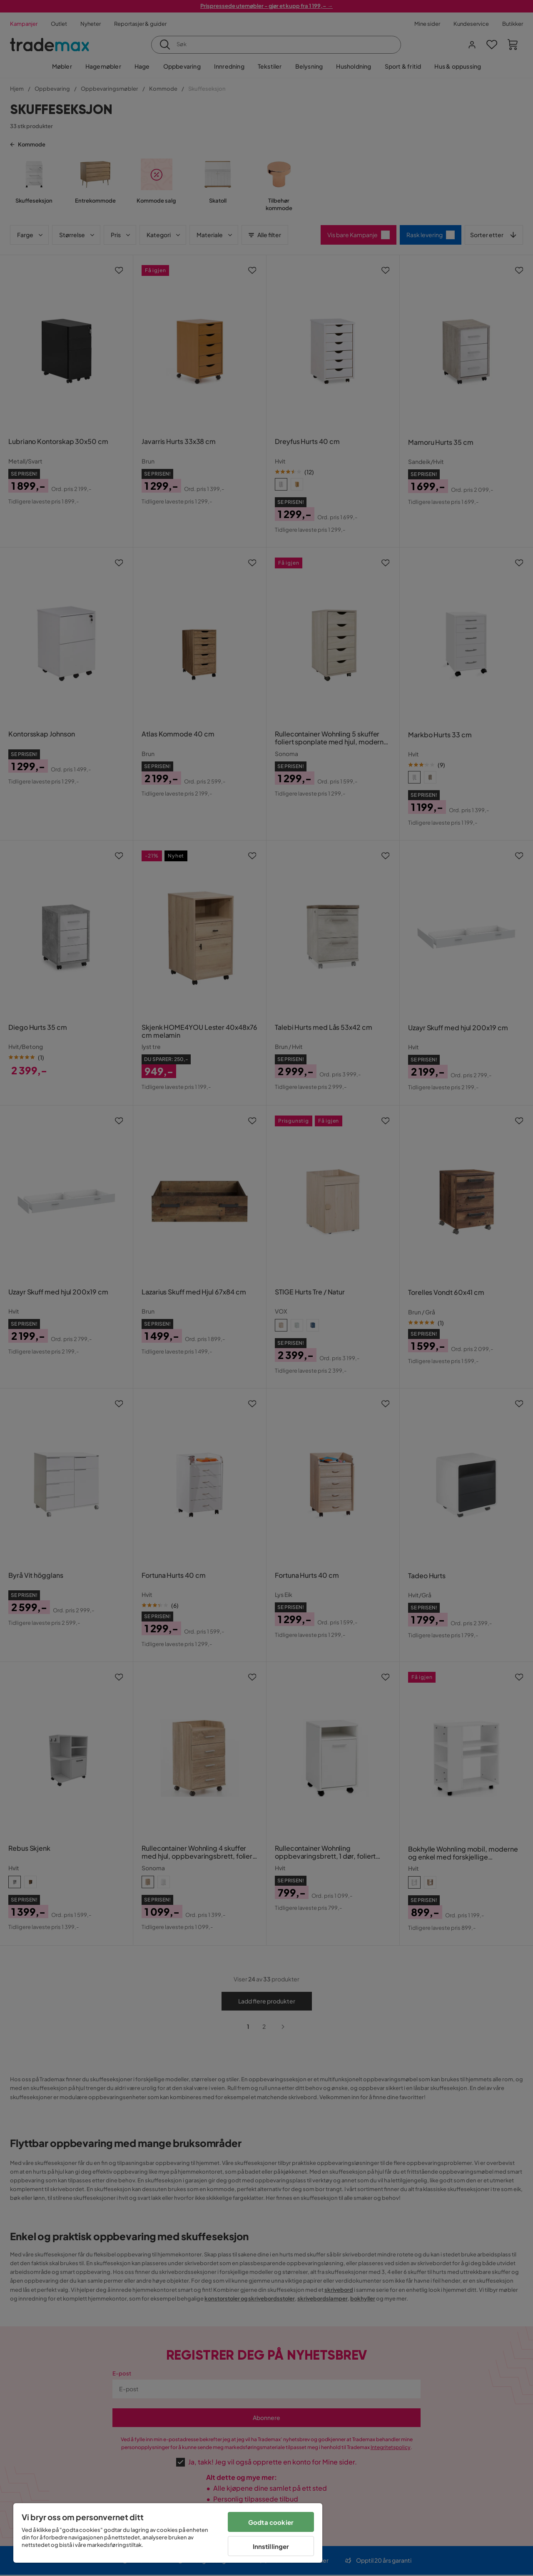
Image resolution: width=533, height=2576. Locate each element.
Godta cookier (271, 2522)
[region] (167, 2533)
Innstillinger (271, 2546)
